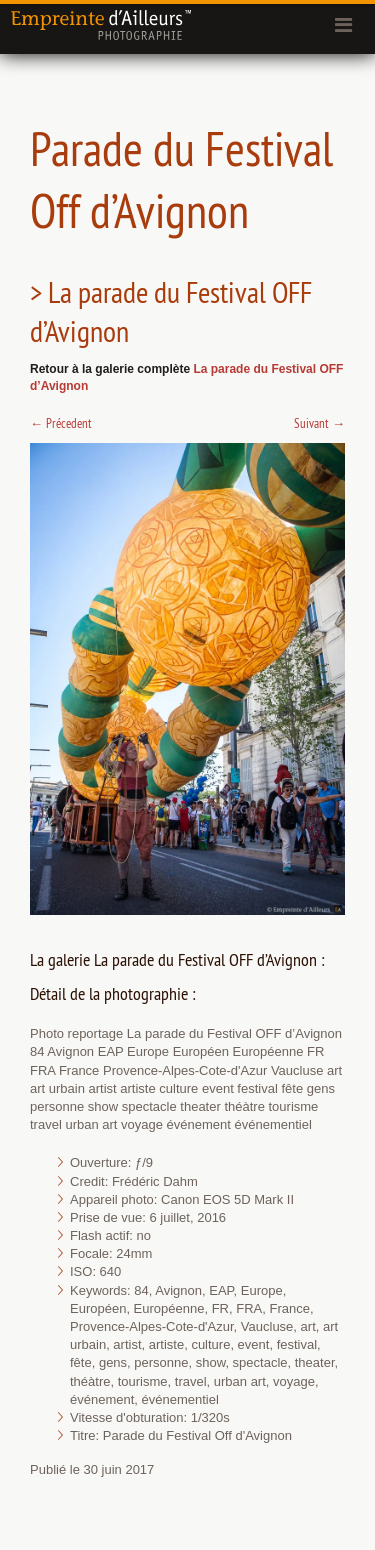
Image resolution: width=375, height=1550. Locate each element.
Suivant (319, 423)
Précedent (61, 423)
